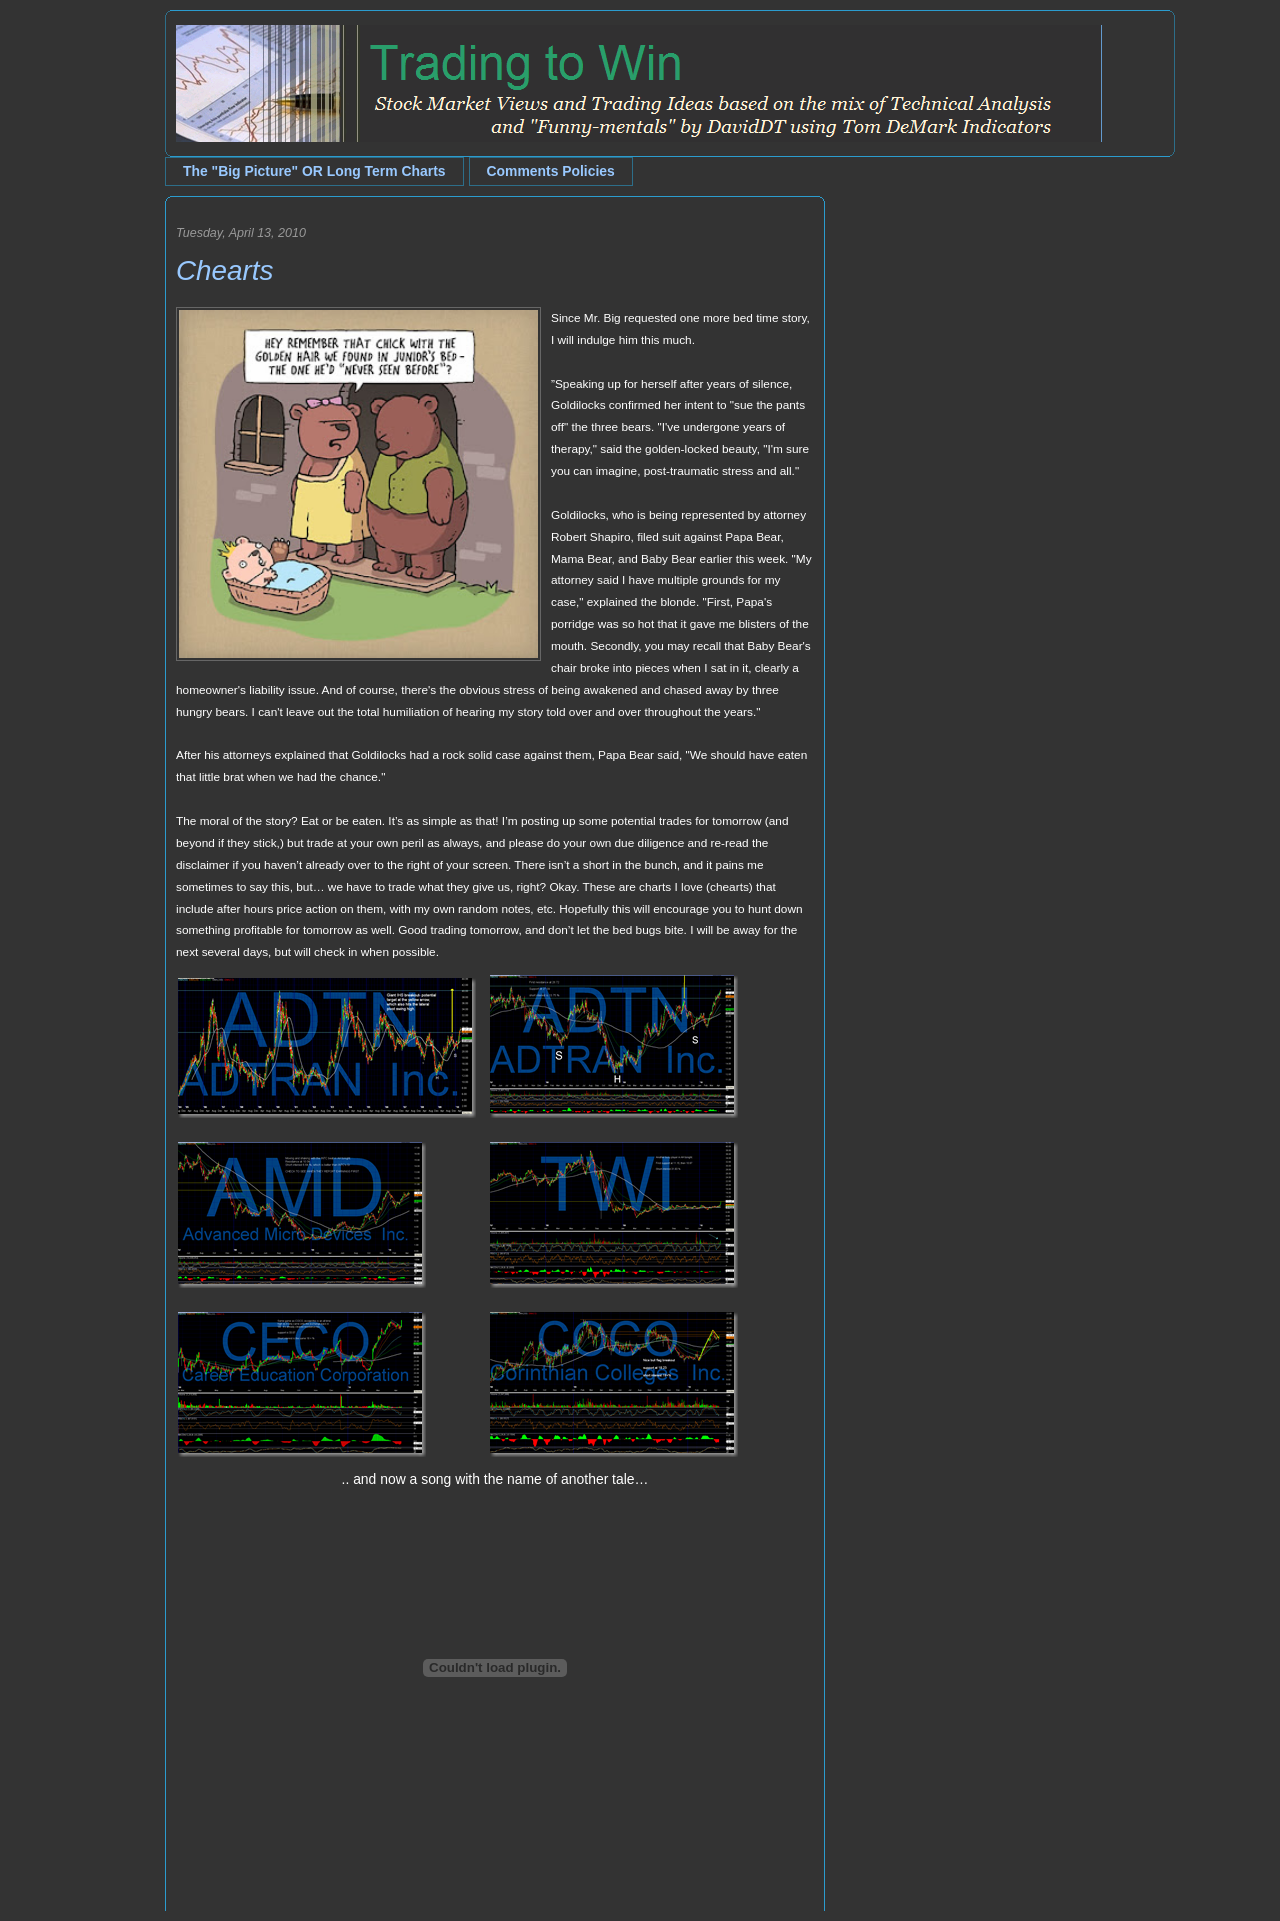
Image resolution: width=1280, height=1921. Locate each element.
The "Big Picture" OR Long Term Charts (314, 171)
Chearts (224, 270)
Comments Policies (551, 171)
